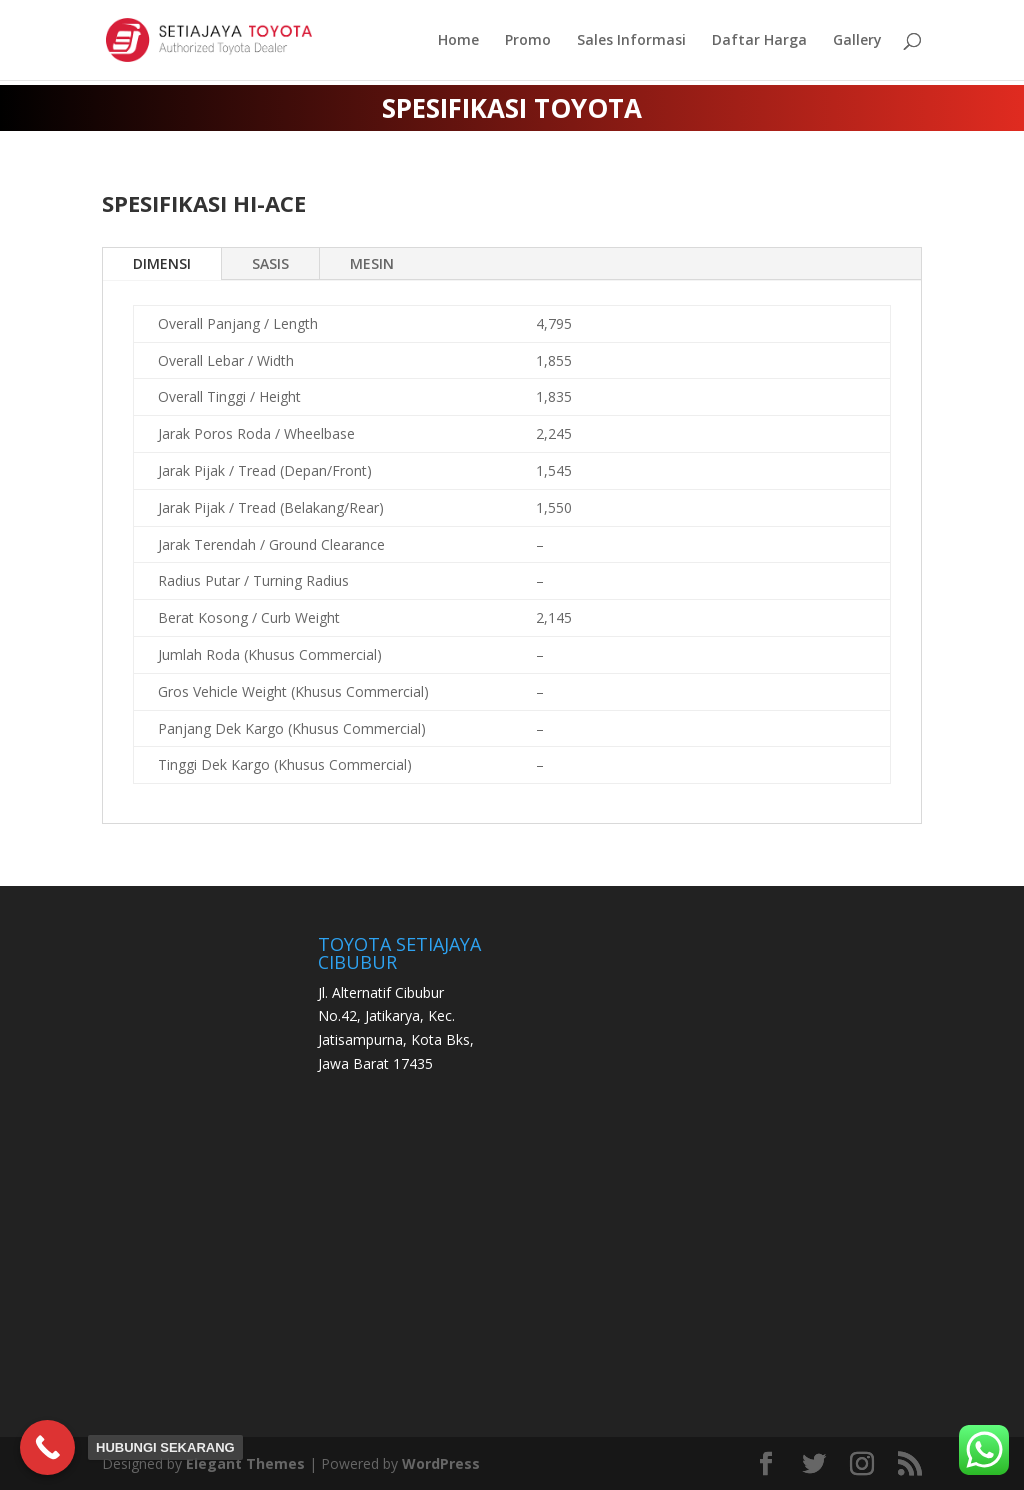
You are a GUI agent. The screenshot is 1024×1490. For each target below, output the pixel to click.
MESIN (372, 263)
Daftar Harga (759, 41)
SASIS (270, 263)
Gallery (857, 41)
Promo (528, 41)
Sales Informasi (631, 41)
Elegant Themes (245, 1463)
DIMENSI (162, 263)
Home (458, 41)
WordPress (441, 1463)
